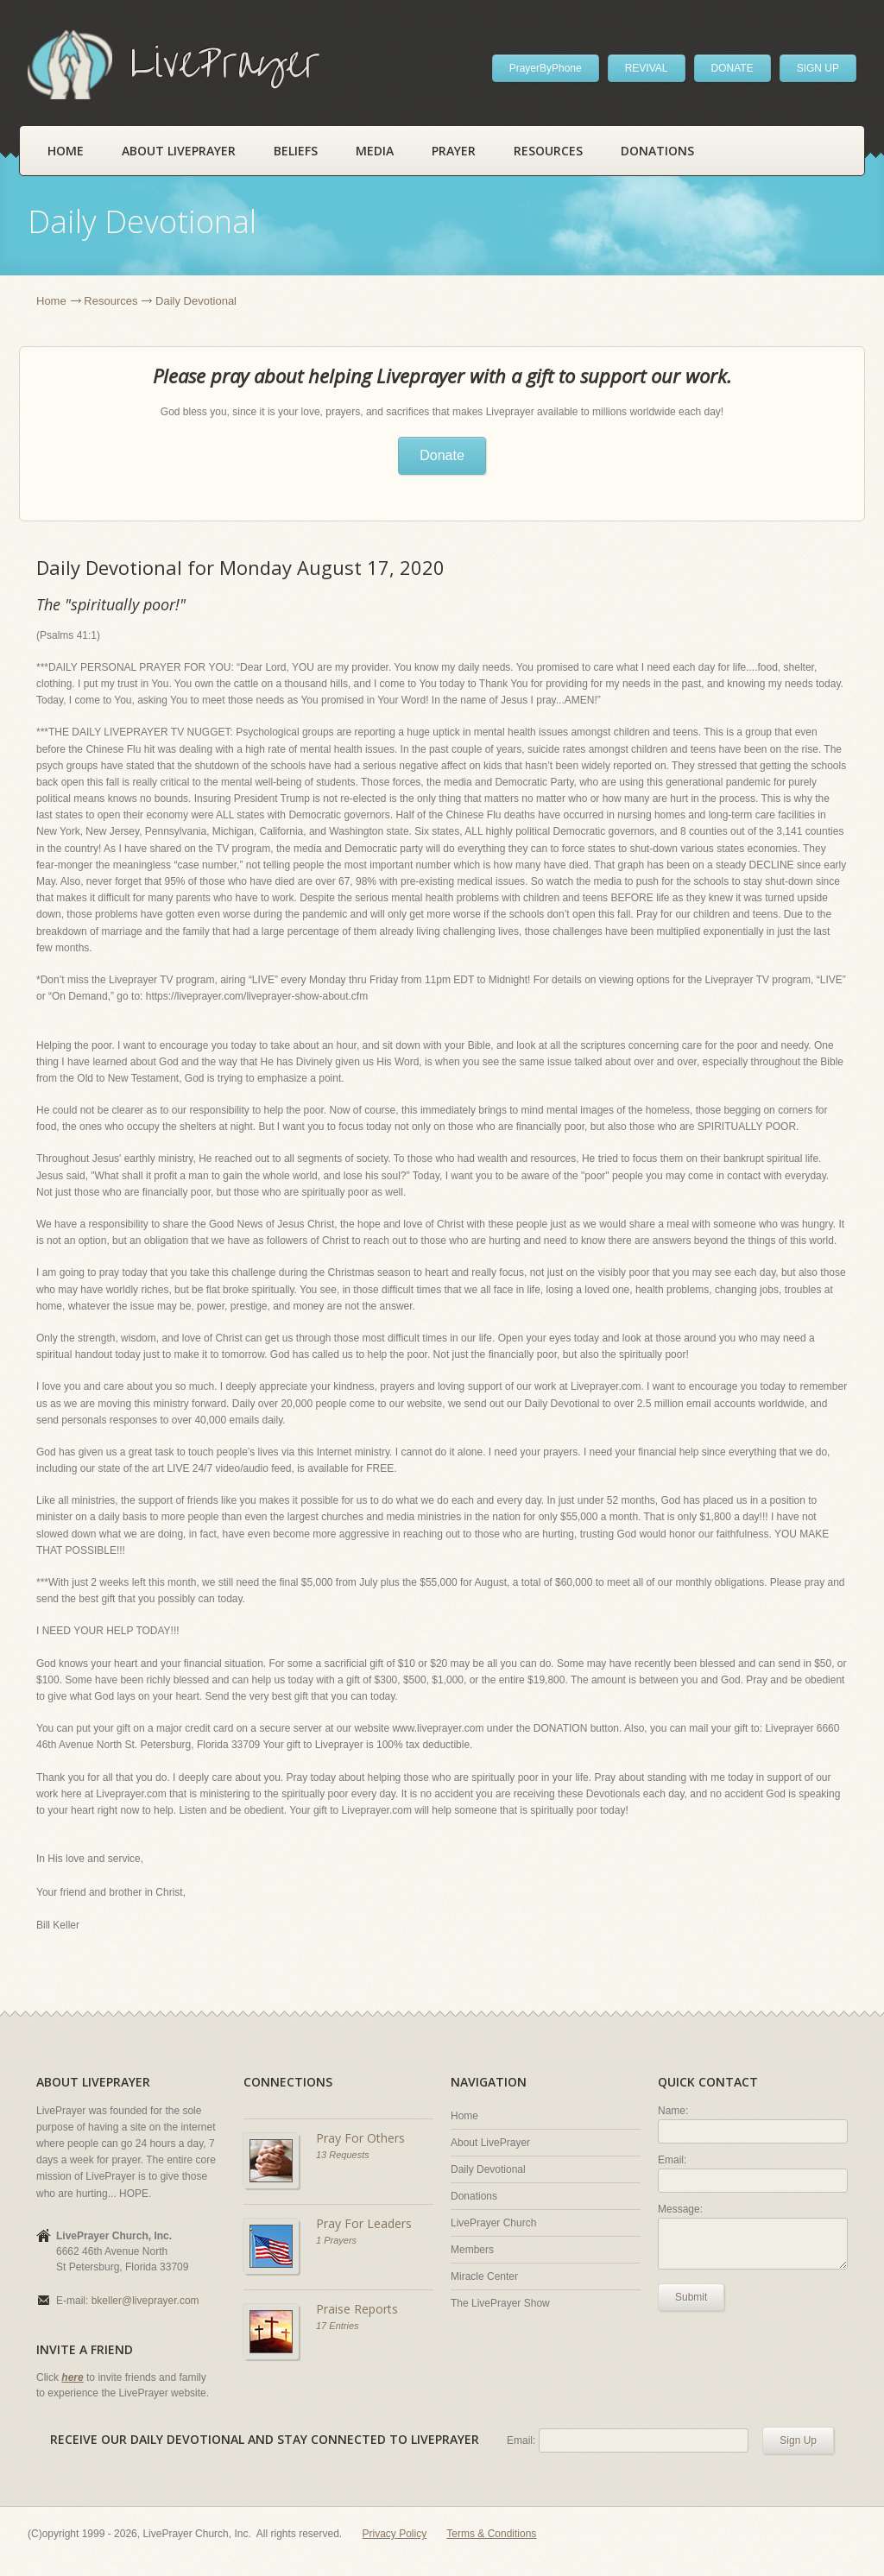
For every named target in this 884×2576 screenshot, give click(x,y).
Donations (657, 150)
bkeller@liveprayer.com (145, 2301)
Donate (442, 455)
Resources (548, 150)
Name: (673, 2111)
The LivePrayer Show (500, 2303)
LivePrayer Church (493, 2223)
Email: (672, 2160)
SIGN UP (818, 68)
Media (375, 150)
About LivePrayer (179, 150)
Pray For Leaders (364, 2223)
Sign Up (798, 2440)
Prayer (454, 150)
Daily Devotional (488, 2169)
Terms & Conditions (491, 2534)
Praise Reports (357, 2309)
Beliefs (296, 150)
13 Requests (342, 2155)
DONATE (732, 68)
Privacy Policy (395, 2534)
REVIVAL (646, 68)
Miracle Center (484, 2276)
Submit (691, 2297)
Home (65, 150)
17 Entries (337, 2325)
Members (472, 2250)
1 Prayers (336, 2240)
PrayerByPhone (545, 68)
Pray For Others (360, 2138)
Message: (680, 2209)
